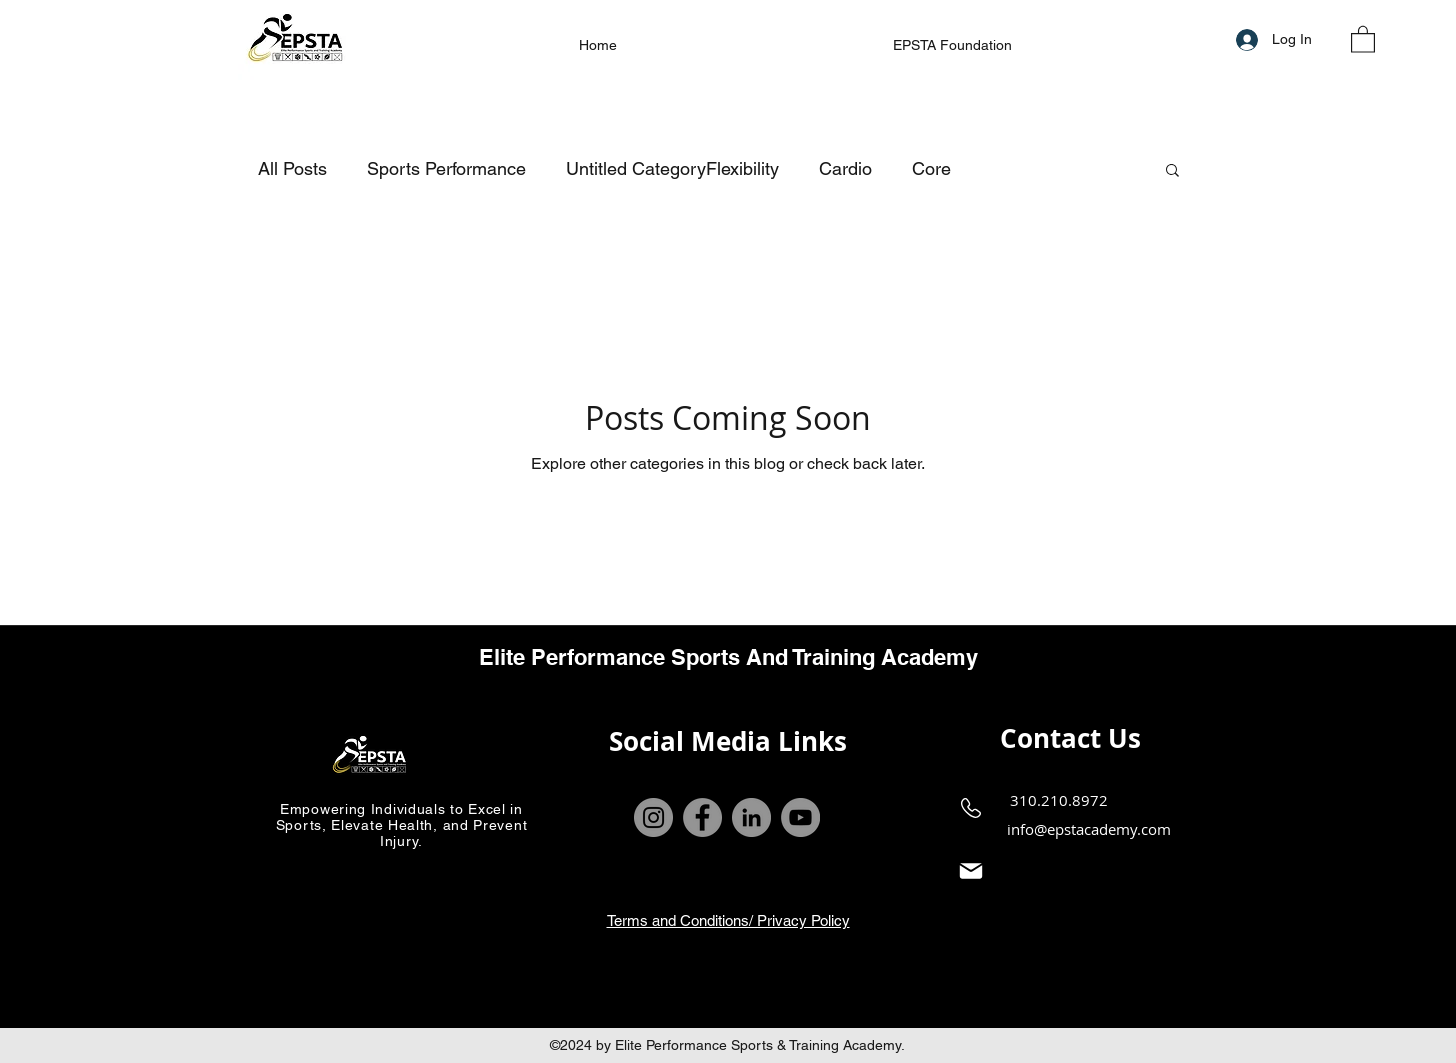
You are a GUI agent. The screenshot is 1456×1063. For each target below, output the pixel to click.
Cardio (845, 168)
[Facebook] (702, 817)
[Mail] (971, 871)
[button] (1363, 38)
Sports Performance (446, 168)
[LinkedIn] (751, 817)
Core (931, 168)
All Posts (292, 168)
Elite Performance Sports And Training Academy (728, 657)
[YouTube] (800, 817)
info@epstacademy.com (1089, 829)
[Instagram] (653, 817)
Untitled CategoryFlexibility (672, 168)
